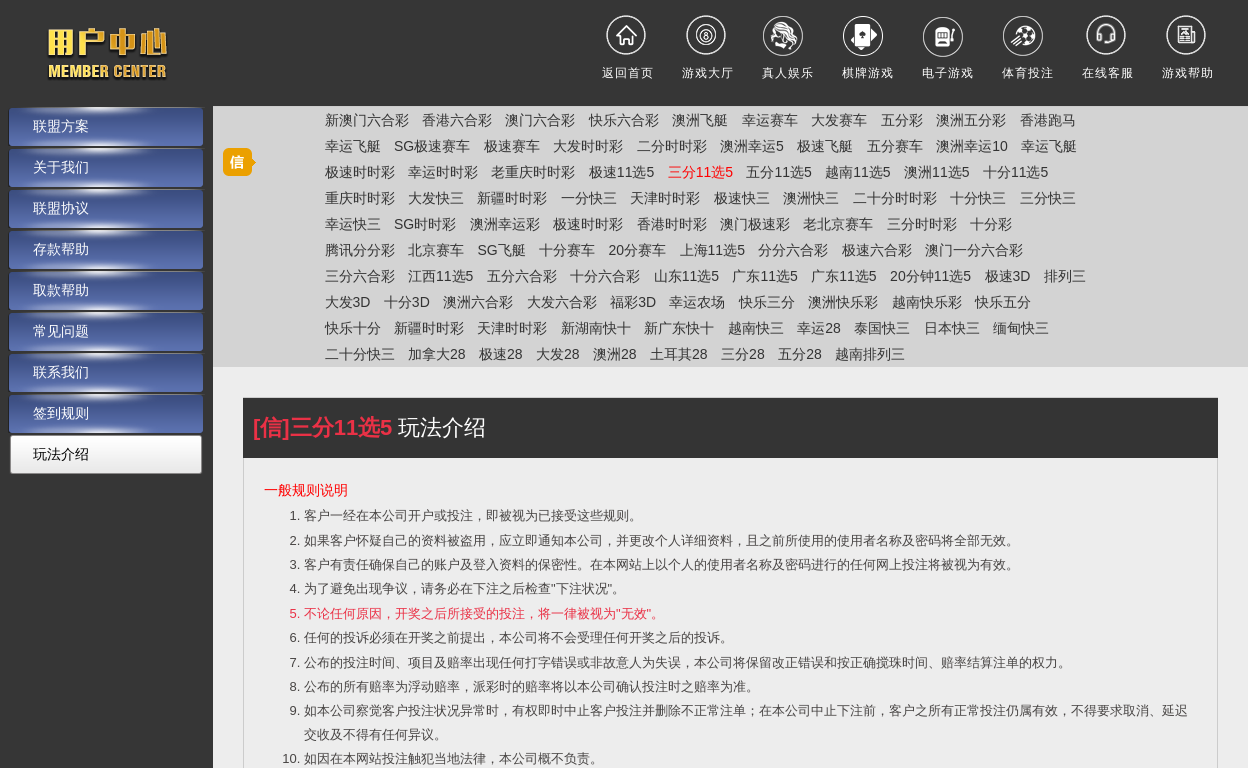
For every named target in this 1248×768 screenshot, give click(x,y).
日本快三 (952, 328)
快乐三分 (767, 302)
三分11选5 (700, 172)
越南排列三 (870, 354)
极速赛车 (512, 146)
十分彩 (991, 224)
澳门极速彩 (755, 224)
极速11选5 (621, 172)
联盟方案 (61, 126)
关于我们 (61, 167)
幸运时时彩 (443, 172)
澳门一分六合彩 (974, 250)
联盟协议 (61, 208)
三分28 (743, 354)
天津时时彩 (665, 198)
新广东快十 (679, 328)
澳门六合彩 (540, 120)
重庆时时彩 (360, 198)
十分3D (407, 302)
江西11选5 (440, 276)
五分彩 (902, 120)
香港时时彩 (672, 224)
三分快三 (1048, 198)
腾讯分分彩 (360, 250)
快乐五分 (1003, 302)
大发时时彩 (588, 146)
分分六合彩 (793, 250)
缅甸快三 (1021, 328)
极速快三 (742, 198)
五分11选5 (778, 172)
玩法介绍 (61, 454)
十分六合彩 (605, 276)
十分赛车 (567, 250)
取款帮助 (61, 290)
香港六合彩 (457, 120)
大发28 (558, 354)
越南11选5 (857, 172)
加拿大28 (437, 354)
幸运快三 (353, 224)
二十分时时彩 (895, 198)
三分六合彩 (360, 276)
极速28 (501, 354)
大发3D (348, 302)
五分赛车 (895, 146)
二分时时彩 (672, 146)
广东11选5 (764, 276)
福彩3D (633, 302)
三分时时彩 (922, 224)
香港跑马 (1048, 120)
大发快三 (436, 198)
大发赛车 (839, 120)
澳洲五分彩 (971, 120)
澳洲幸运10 (972, 146)
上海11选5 (712, 250)
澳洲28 (615, 354)
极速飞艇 (825, 146)
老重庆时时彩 (533, 172)
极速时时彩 (360, 172)
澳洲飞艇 (700, 120)
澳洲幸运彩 (505, 224)
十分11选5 (1015, 172)
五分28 (800, 354)
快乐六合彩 (624, 120)
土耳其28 (679, 354)
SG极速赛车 (432, 146)
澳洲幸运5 (752, 146)
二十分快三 (360, 354)
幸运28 (819, 328)
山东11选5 (686, 276)
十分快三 (978, 198)
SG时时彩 (425, 224)
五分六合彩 (522, 276)
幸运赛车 (770, 120)
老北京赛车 (838, 224)
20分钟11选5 (930, 276)
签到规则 (61, 413)
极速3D (1008, 276)
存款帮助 (61, 249)
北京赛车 (436, 250)
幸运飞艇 (353, 146)
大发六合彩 (562, 302)
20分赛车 (638, 250)
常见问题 (61, 331)
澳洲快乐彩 (843, 302)
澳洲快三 (811, 198)
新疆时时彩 (512, 198)
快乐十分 (353, 328)
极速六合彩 (877, 250)
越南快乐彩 (927, 302)
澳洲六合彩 (478, 302)
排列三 (1065, 276)
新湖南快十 (596, 328)
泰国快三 (882, 328)
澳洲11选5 (936, 172)
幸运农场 (697, 302)
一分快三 (589, 198)
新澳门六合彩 (367, 120)
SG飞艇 (501, 250)
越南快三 (756, 328)
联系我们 (61, 372)
